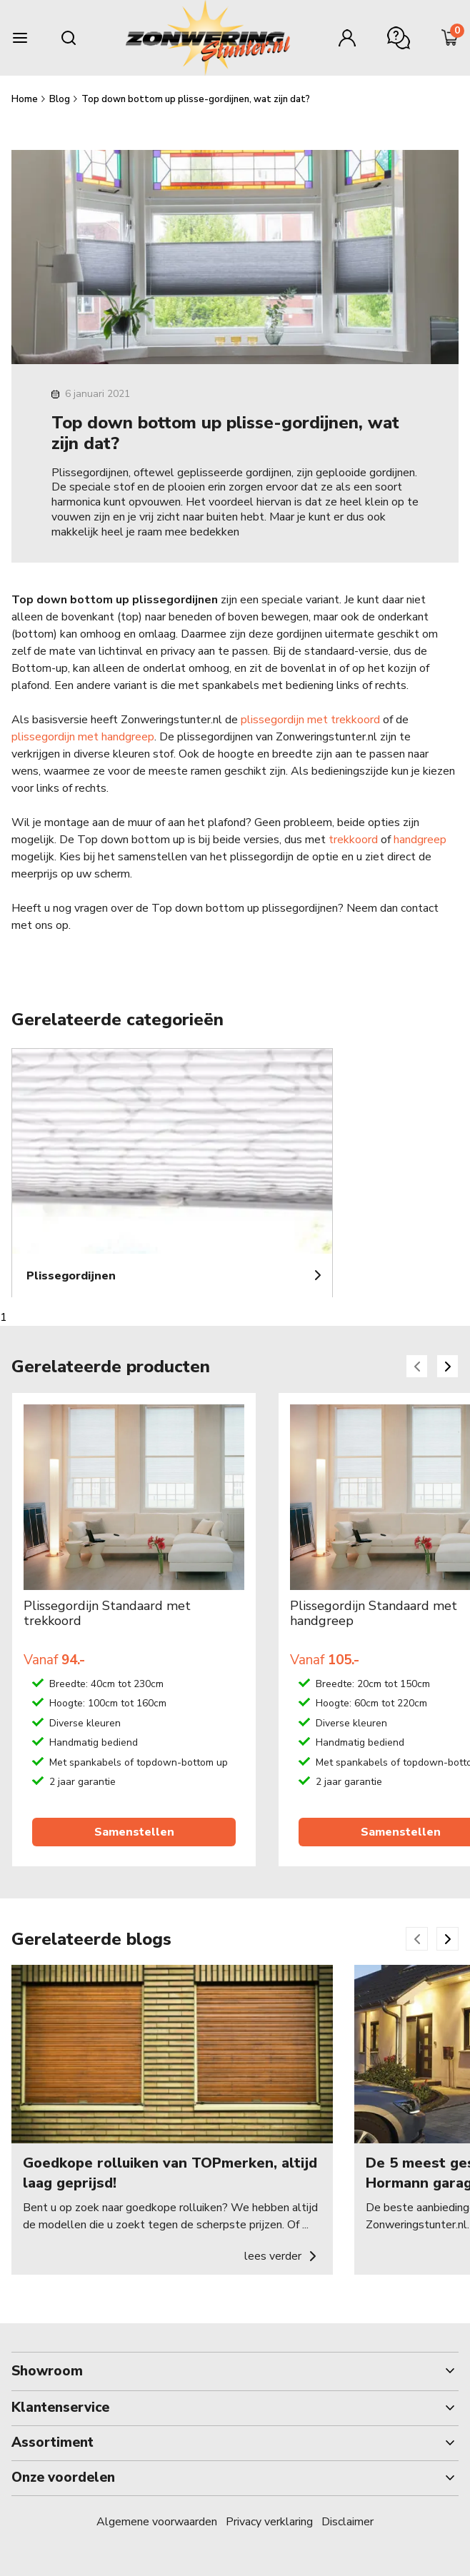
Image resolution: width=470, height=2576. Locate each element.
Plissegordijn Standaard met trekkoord (107, 1614)
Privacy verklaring (269, 2522)
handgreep (420, 839)
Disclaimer (347, 2522)
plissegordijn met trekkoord (310, 720)
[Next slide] (447, 1366)
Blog (60, 99)
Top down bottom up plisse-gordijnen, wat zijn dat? (195, 99)
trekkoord (353, 839)
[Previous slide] (417, 1366)
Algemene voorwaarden (156, 2522)
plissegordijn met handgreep (82, 737)
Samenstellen (134, 1832)
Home (25, 99)
